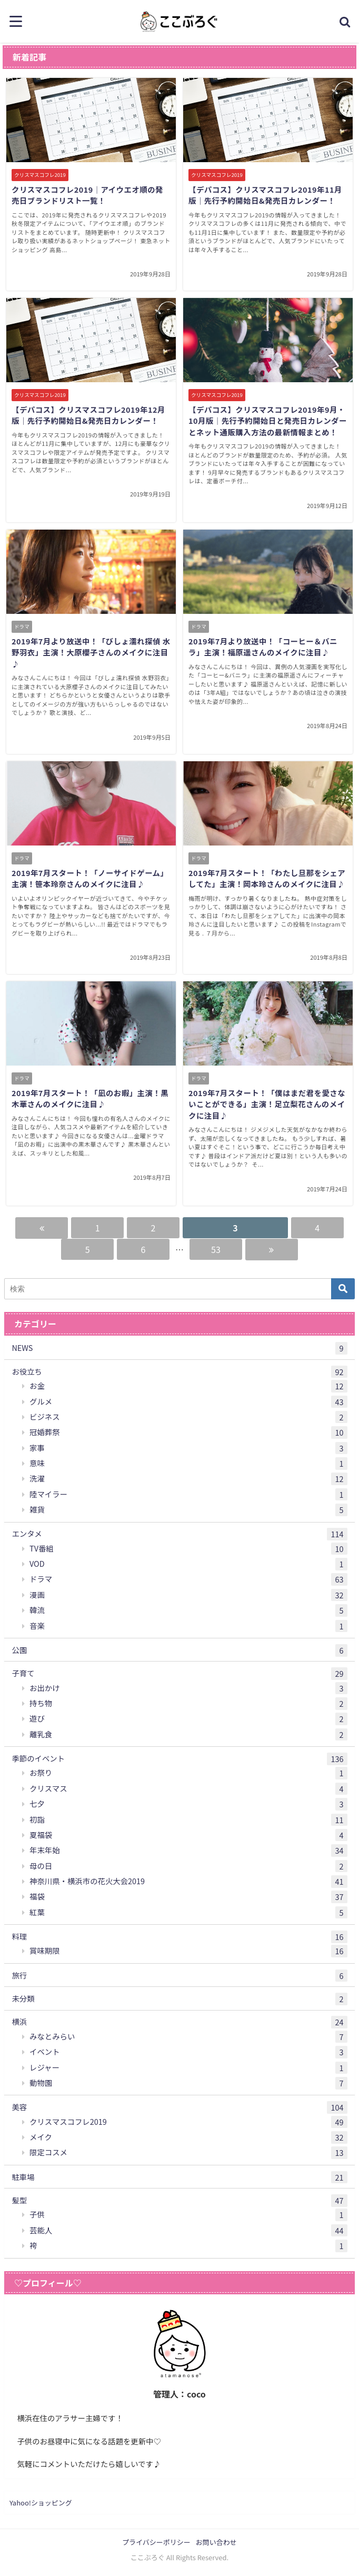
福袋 (188, 1897)
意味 (188, 1463)
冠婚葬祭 (188, 1432)
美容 (179, 2107)
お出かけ (188, 1688)
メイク (188, 2137)
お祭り (188, 1773)
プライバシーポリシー (156, 2542)
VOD (188, 1564)
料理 (179, 1937)
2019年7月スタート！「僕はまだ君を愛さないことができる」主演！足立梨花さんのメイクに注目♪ (266, 1104)
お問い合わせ (216, 2542)
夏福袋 (188, 1835)
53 (216, 1249)
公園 (179, 1650)
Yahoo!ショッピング (40, 2503)
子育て (179, 1673)
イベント (188, 2052)
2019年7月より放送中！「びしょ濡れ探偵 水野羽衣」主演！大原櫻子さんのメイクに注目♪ (91, 652)
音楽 (188, 1626)
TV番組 (188, 1549)
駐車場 (179, 2177)
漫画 (188, 1595)
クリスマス (188, 1789)
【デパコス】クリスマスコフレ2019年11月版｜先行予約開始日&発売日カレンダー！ (265, 195)
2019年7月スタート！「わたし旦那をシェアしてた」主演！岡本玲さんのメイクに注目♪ (266, 878)
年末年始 (188, 1850)
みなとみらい (188, 2037)
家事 (188, 1448)
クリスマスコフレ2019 (188, 2122)
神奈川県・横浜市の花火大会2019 (188, 1881)
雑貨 (188, 1510)
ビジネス (188, 1417)
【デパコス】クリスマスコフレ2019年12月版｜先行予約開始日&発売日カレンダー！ (88, 415)
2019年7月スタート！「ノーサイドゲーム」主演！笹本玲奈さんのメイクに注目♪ (90, 878)
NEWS (179, 1348)
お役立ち (179, 1372)
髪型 (179, 2200)
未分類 (179, 1999)
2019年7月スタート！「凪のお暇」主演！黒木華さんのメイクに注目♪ (90, 1098)
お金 (188, 1386)
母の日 (188, 1866)
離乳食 (188, 1734)
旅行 (179, 1976)
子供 (188, 2215)
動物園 (188, 2083)
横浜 (179, 2022)
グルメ (188, 1402)
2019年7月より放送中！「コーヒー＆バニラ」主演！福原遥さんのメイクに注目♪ (262, 646)
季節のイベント (179, 1759)
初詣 (188, 1820)
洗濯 (188, 1479)
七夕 (188, 1804)
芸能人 (188, 2230)
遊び (188, 1719)
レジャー (188, 2068)
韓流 (188, 1610)
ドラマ (188, 1579)
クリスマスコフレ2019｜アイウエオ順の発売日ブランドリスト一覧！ (87, 195)
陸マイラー (188, 1494)
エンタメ (179, 1534)
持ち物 (188, 1703)
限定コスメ (188, 2152)
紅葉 (188, 1912)
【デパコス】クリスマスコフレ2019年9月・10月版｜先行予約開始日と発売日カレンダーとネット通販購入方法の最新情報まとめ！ (267, 420)
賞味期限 (188, 1951)
